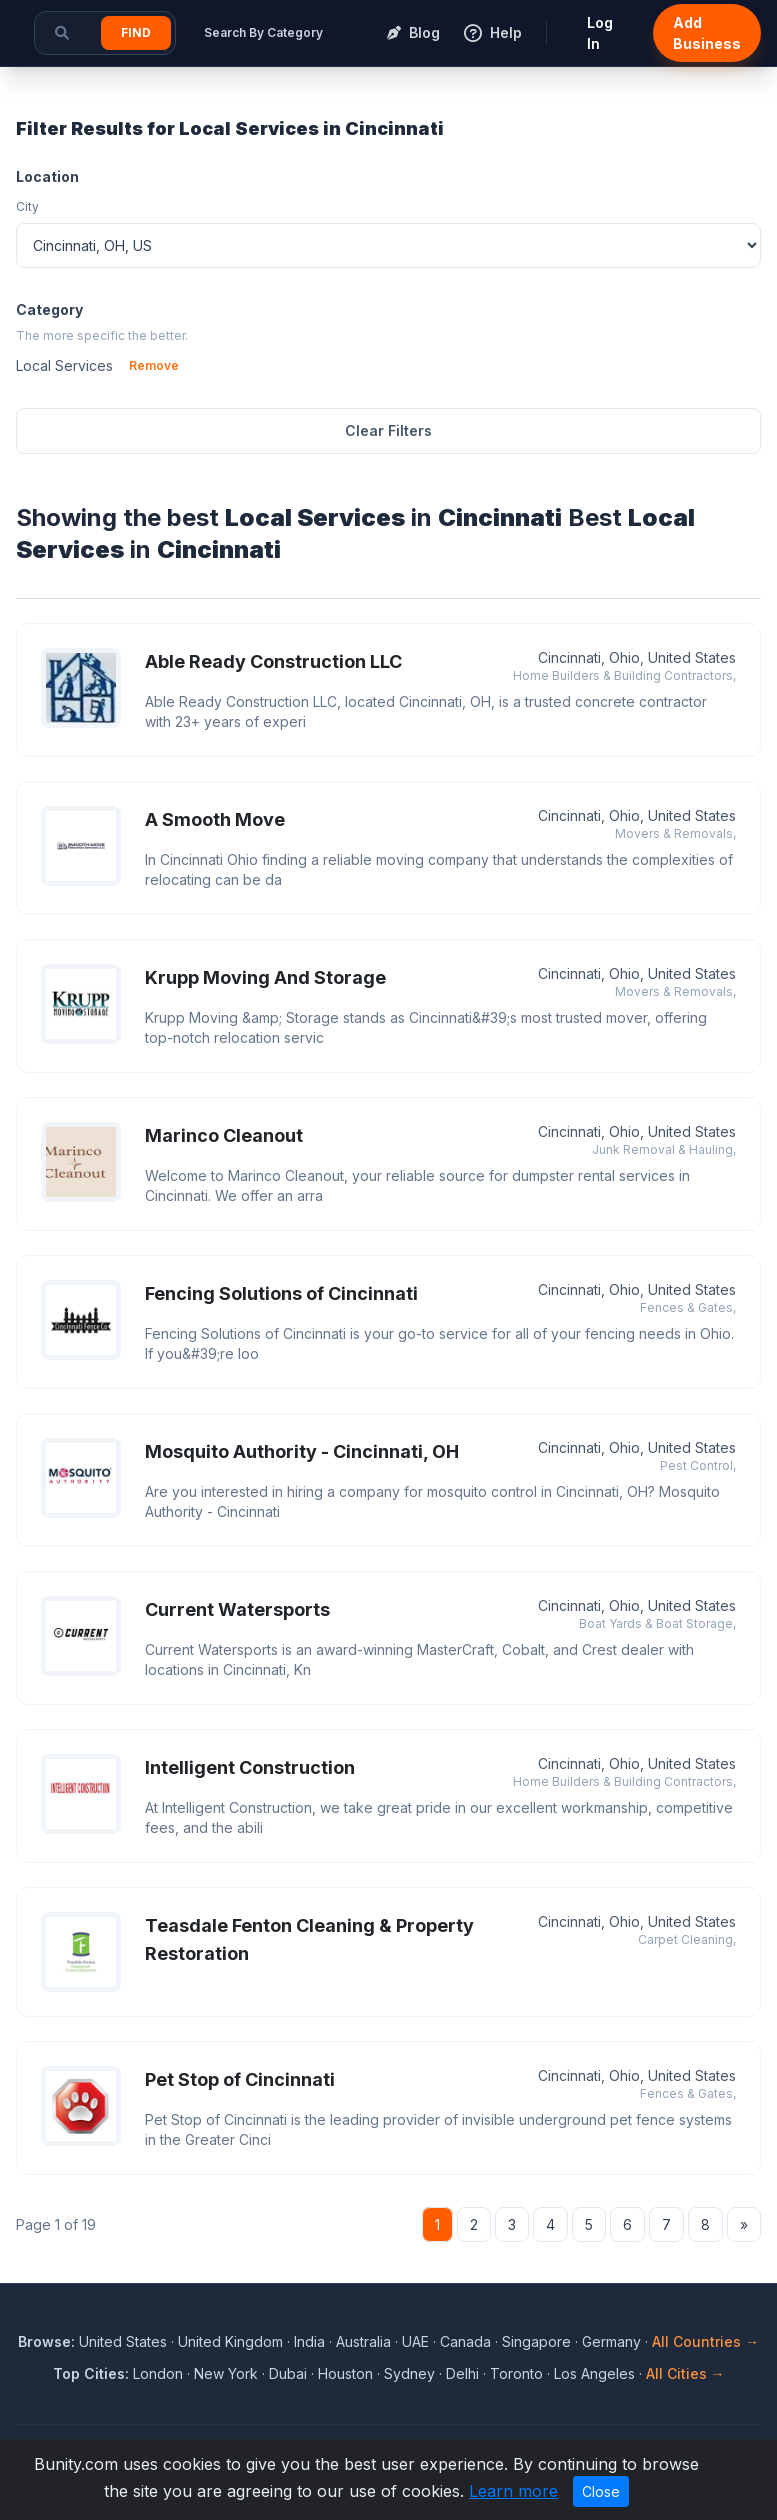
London (158, 2373)
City (27, 206)
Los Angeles (594, 2373)
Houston (345, 2373)
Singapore (536, 2341)
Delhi (462, 2373)
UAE (415, 2341)
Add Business (707, 33)
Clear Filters (388, 430)
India (309, 2341)
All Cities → (685, 2373)
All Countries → (705, 2341)
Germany (611, 2341)
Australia (363, 2341)
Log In (600, 33)
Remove (154, 365)
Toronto (516, 2373)
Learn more (513, 2491)
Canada (465, 2341)
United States (123, 2341)
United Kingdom (230, 2341)
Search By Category (263, 32)
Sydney (409, 2373)
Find (136, 32)
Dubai (288, 2373)
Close (601, 2491)
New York (226, 2373)
